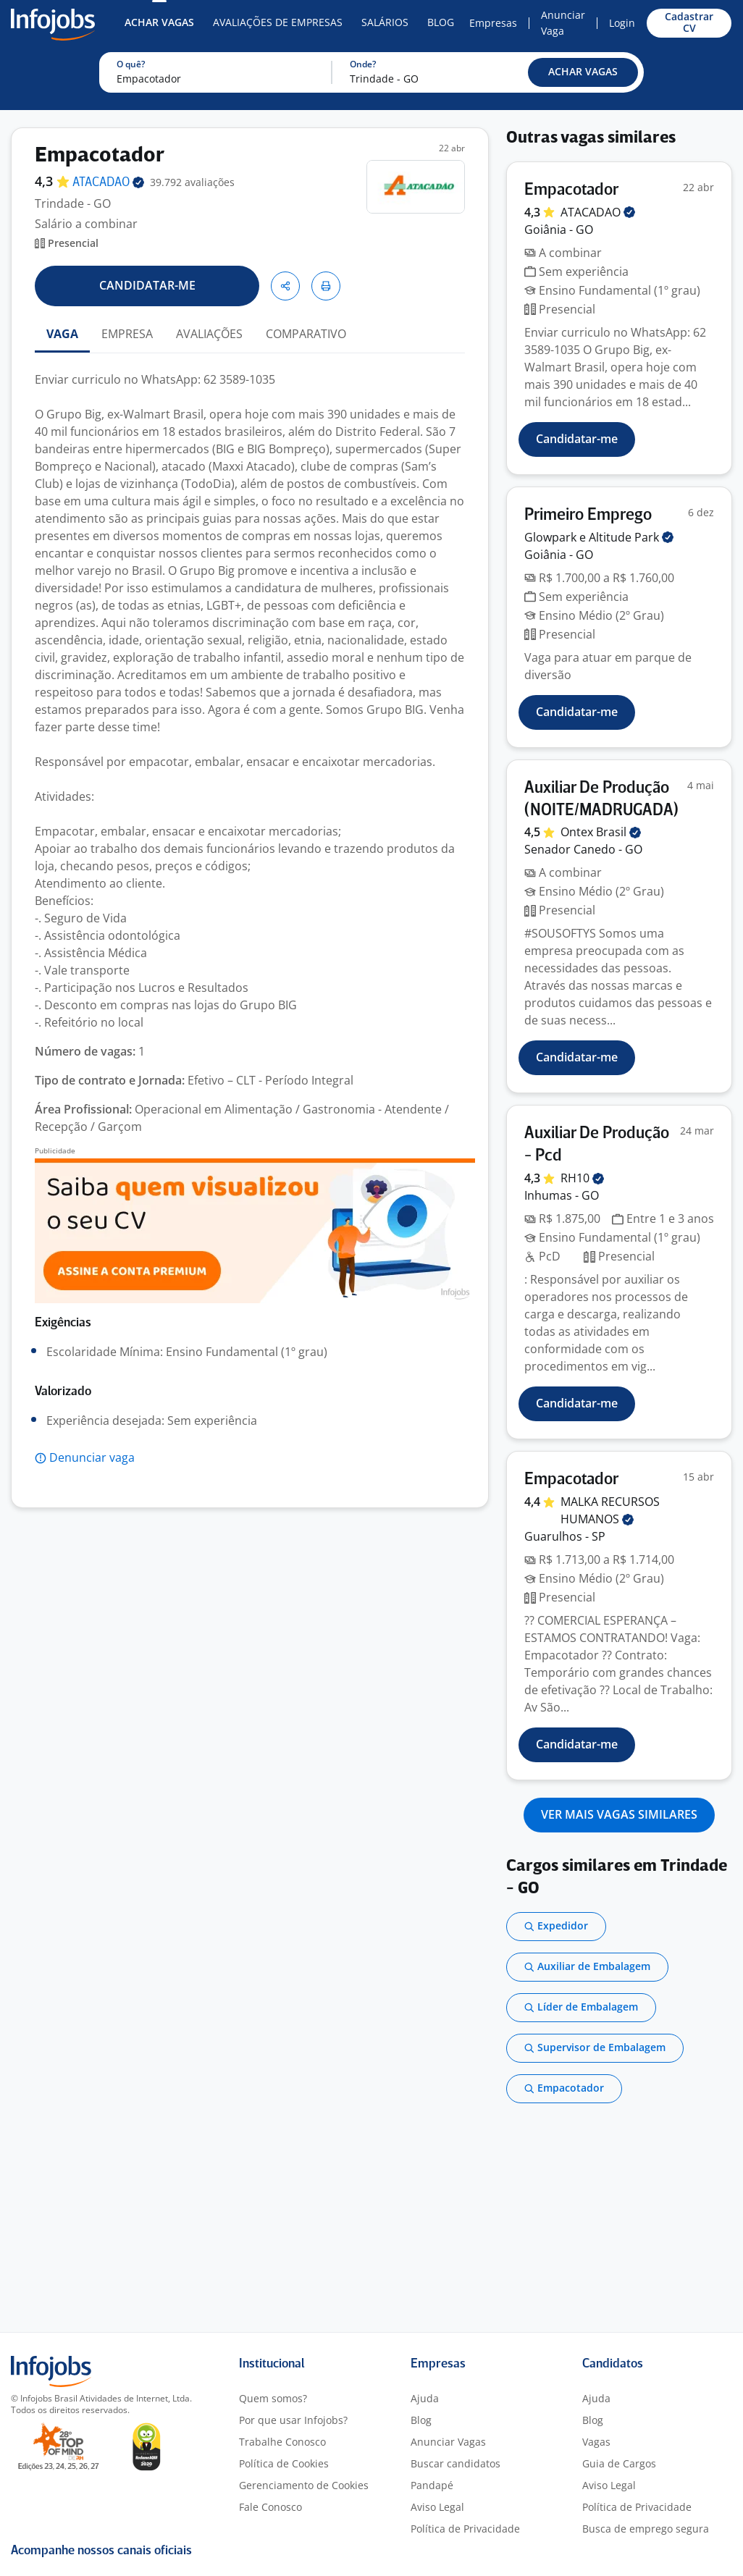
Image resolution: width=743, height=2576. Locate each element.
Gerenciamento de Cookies (304, 2485)
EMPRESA (127, 334)
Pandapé (432, 2485)
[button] (583, 72)
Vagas (596, 2442)
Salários (384, 22)
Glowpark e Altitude (598, 537)
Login (622, 23)
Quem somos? (273, 2398)
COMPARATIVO (306, 334)
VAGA (62, 334)
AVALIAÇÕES (209, 334)
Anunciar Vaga (563, 23)
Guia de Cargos (619, 2463)
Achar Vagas (159, 22)
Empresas (493, 23)
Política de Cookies (284, 2463)
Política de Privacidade (465, 2528)
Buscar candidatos (455, 2463)
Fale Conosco (270, 2507)
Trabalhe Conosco (282, 2442)
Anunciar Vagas (448, 2442)
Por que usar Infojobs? (293, 2420)
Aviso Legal (437, 2507)
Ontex (601, 832)
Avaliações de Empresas (278, 22)
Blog (440, 22)
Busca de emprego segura (645, 2528)
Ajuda (425, 2398)
